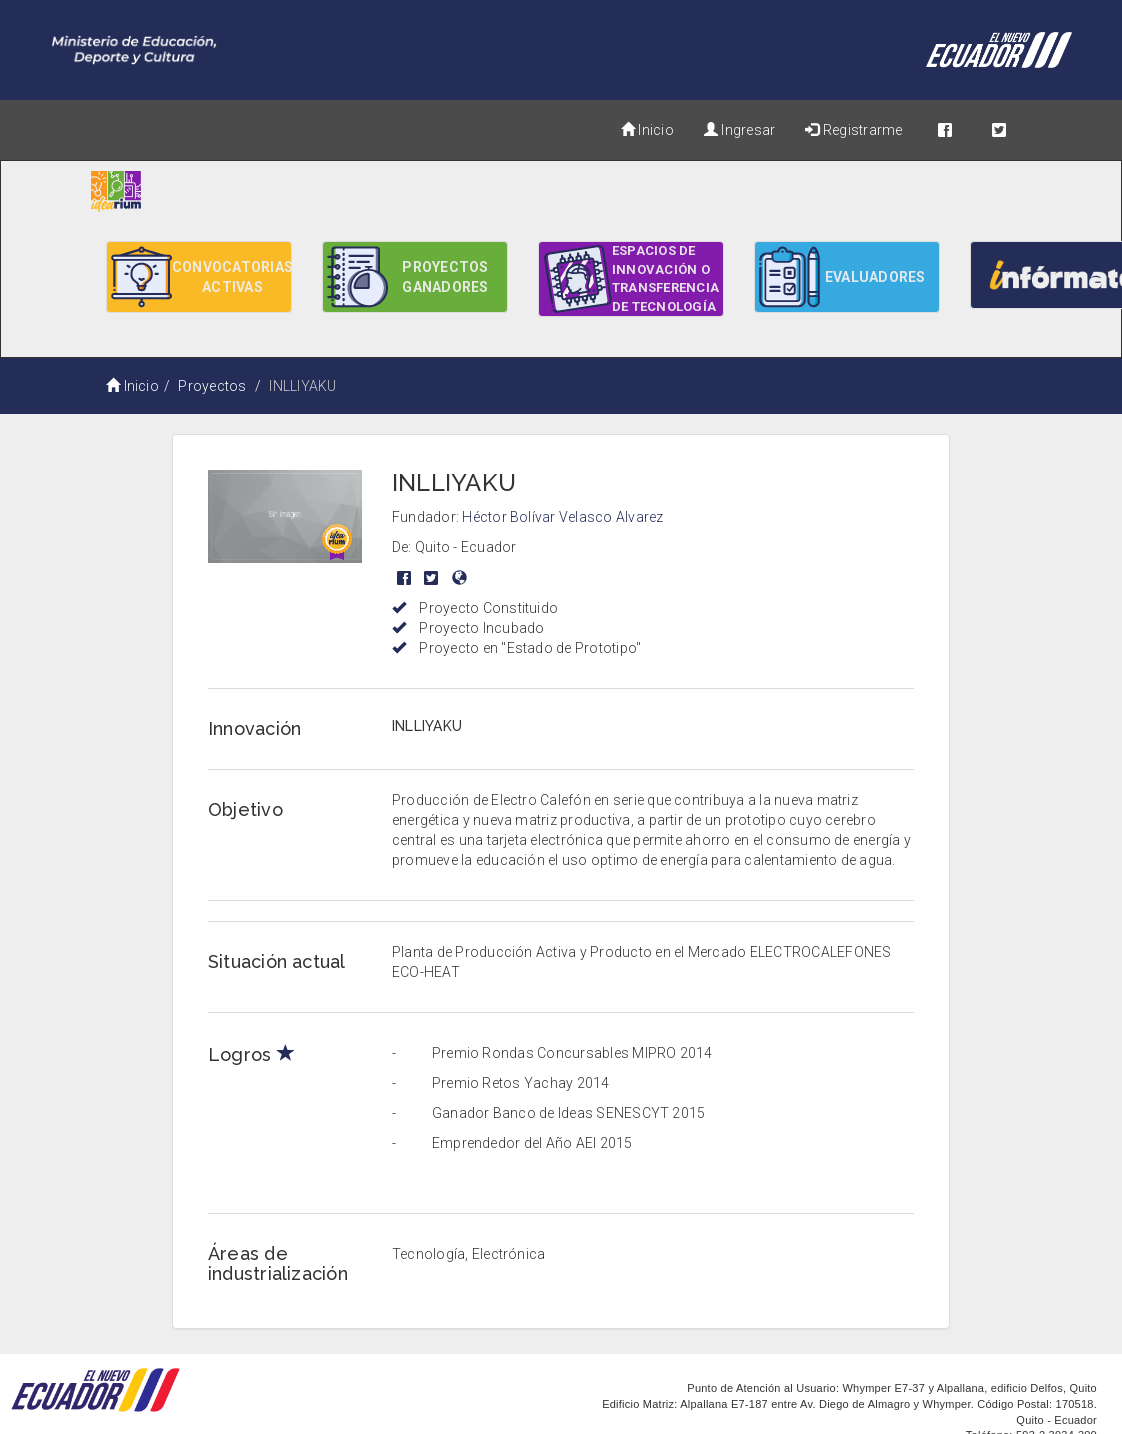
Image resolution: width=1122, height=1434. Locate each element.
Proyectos (212, 386)
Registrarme (853, 130)
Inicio (647, 130)
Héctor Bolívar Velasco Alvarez (562, 517)
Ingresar (739, 130)
